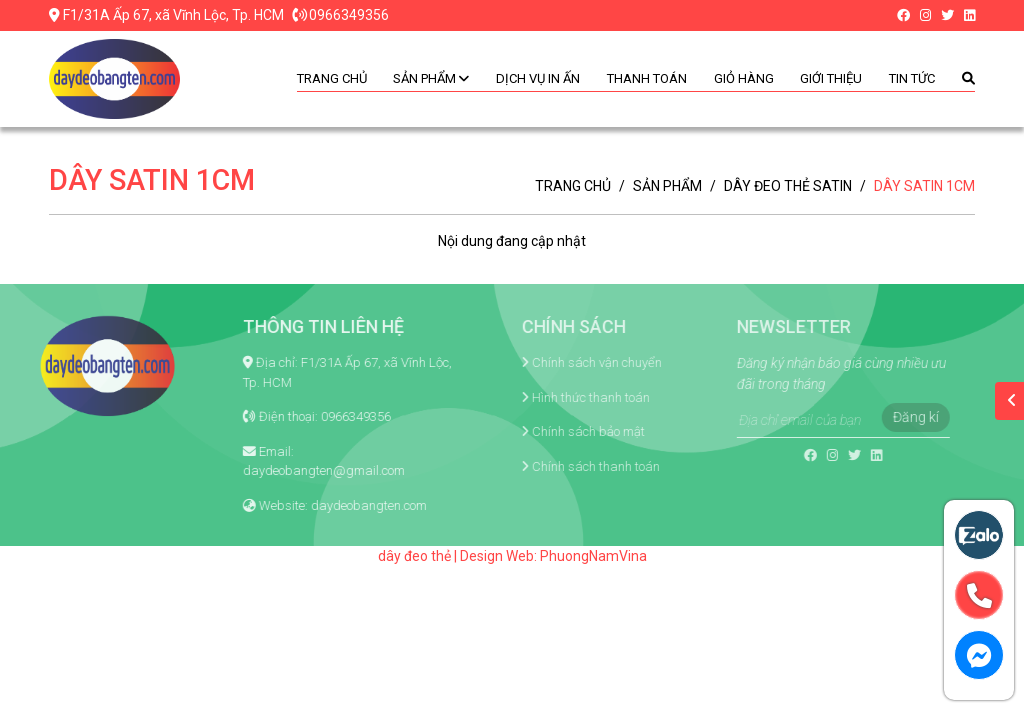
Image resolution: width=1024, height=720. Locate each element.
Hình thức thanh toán (564, 397)
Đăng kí (889, 417)
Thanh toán (647, 78)
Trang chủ (332, 78)
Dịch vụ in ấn (538, 78)
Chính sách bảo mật (561, 431)
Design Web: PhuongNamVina (553, 556)
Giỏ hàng (744, 78)
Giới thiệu (831, 78)
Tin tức (912, 78)
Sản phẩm (431, 78)
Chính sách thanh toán (569, 466)
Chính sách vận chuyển (570, 362)
